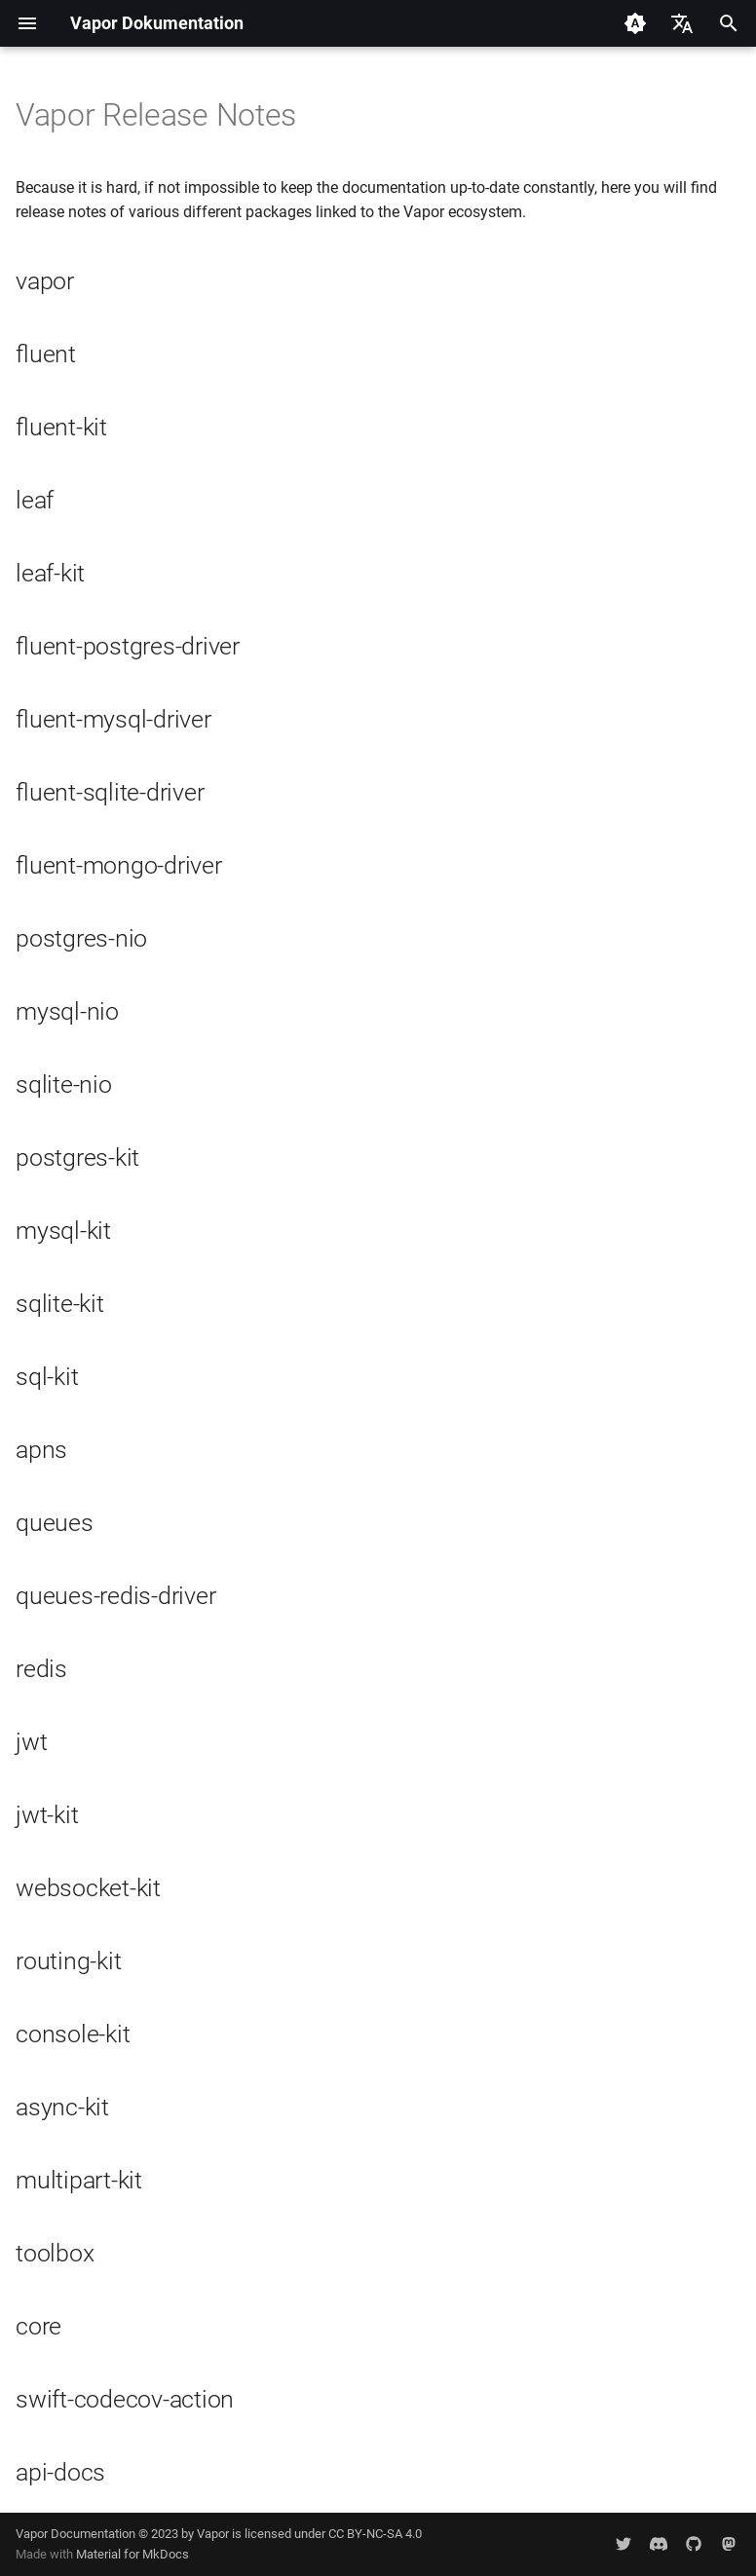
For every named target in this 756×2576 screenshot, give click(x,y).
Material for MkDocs (132, 2554)
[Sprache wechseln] (681, 23)
